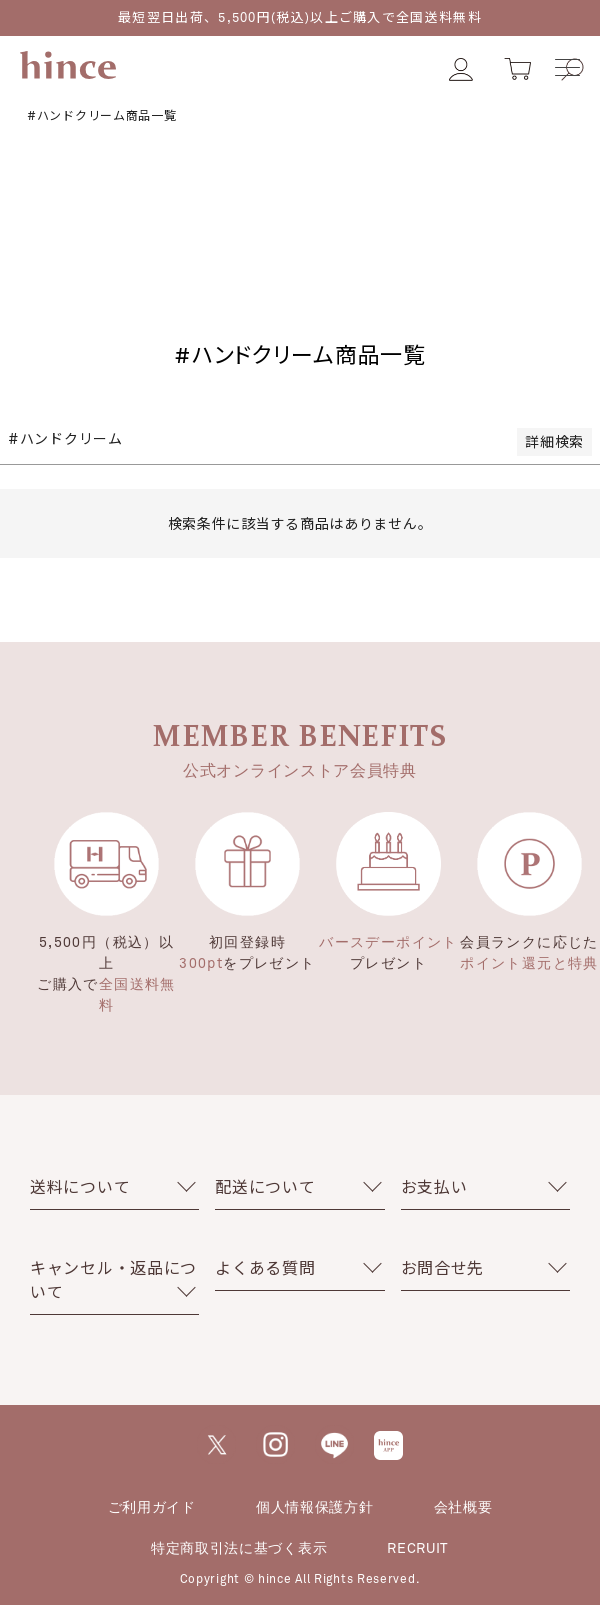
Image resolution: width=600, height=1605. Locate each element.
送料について (80, 1186)
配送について (265, 1186)
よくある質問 (265, 1267)
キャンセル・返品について (113, 1279)
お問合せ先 (443, 1267)
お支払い (434, 1186)
